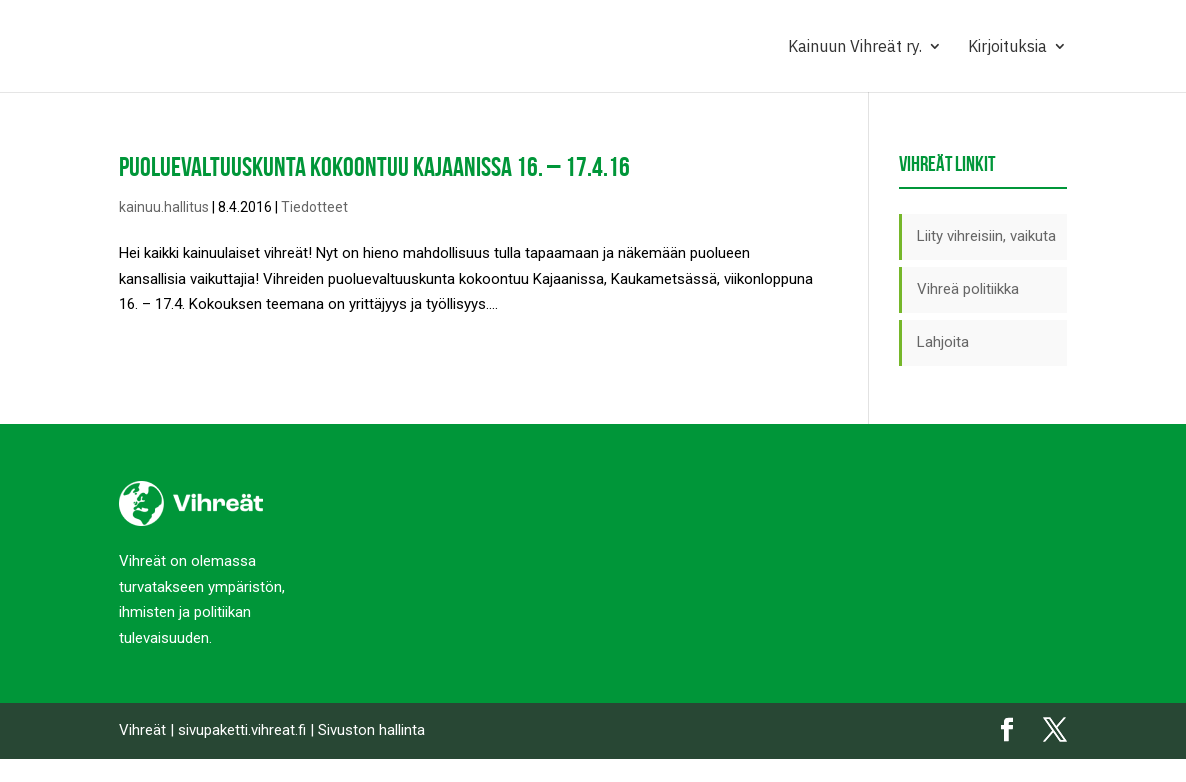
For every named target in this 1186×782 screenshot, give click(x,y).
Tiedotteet (314, 207)
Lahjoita (943, 342)
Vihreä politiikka (968, 289)
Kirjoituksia (1007, 47)
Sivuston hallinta (371, 730)
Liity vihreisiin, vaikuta (986, 236)
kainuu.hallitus (164, 207)
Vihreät (142, 730)
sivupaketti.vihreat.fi (242, 730)
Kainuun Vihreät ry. (855, 47)
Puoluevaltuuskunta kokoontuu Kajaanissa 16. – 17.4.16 (374, 166)
